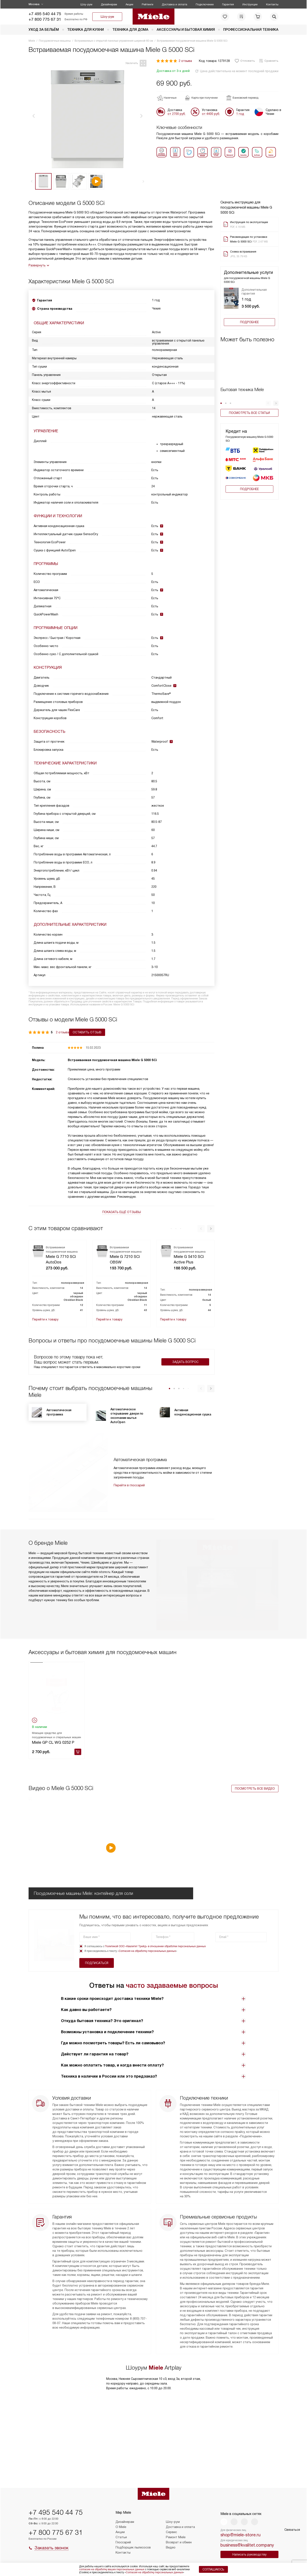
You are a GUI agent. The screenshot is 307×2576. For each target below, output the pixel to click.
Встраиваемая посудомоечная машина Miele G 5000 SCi (112, 1063)
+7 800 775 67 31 (45, 19)
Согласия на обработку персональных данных (147, 1926)
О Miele (121, 2527)
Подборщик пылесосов (133, 2547)
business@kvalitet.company (247, 2545)
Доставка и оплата (174, 4)
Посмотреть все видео (255, 1764)
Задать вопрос (185, 1365)
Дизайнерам (109, 4)
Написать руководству (249, 2554)
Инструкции (250, 4)
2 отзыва (185, 61)
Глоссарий (123, 2542)
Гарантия (228, 4)
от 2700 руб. (177, 113)
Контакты (272, 4)
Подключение (205, 4)
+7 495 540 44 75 (45, 14)
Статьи (121, 2537)
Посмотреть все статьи (249, 413)
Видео (170, 2547)
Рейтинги (147, 4)
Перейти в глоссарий (129, 1488)
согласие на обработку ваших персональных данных (111, 2569)
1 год (240, 113)
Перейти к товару (45, 1322)
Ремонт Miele (175, 2537)
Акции (129, 4)
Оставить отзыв (46, 1035)
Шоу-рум (86, 4)
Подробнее (249, 322)
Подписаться (249, 1912)
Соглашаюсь (213, 2569)
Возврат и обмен (179, 2542)
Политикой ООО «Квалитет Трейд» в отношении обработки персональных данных (155, 1921)
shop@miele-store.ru (240, 2534)
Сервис (171, 2532)
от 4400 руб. (211, 113)
